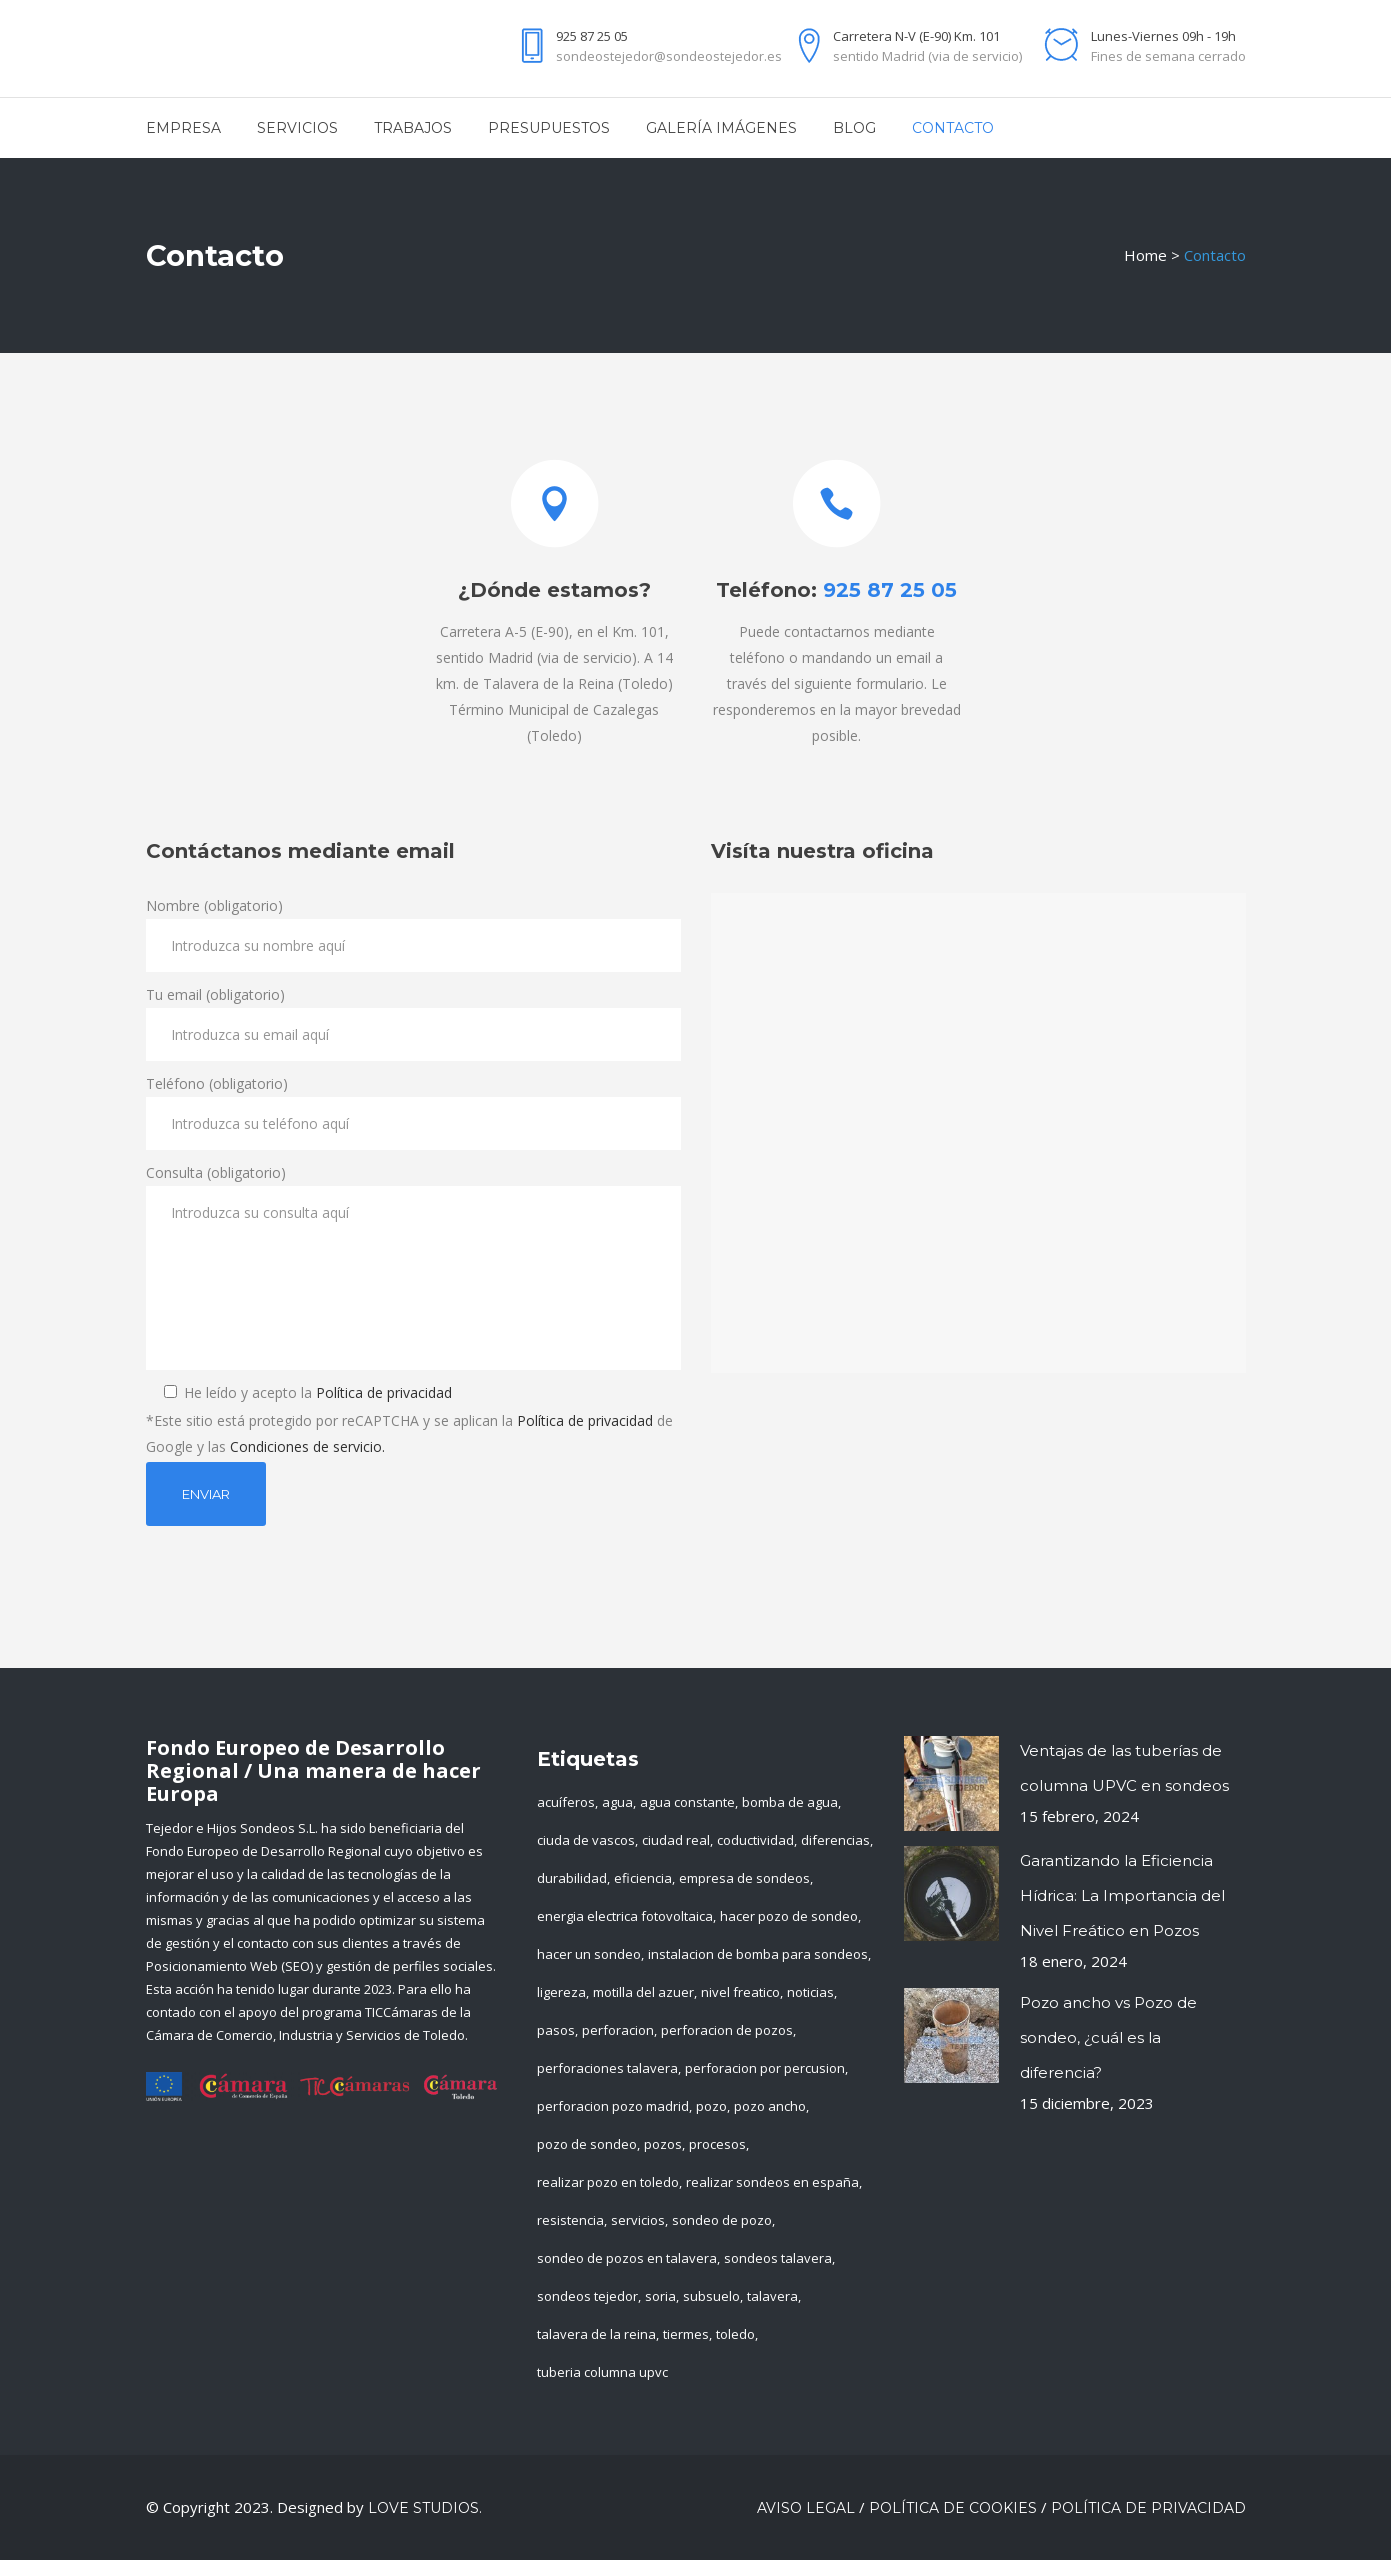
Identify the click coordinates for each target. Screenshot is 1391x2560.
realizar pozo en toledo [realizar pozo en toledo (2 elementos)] (608, 2182)
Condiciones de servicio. (307, 1446)
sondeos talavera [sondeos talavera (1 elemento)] (778, 2258)
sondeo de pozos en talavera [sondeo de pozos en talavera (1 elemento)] (627, 2258)
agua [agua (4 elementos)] (617, 1802)
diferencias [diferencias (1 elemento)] (835, 1840)
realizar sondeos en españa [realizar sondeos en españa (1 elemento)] (772, 2182)
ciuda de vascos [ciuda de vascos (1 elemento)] (586, 1840)
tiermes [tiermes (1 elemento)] (686, 2334)
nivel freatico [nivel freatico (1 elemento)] (740, 1992)
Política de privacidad (384, 1392)
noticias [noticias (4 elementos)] (810, 1992)
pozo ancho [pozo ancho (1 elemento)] (770, 2106)
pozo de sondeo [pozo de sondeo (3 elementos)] (587, 2144)
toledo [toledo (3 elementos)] (735, 2334)
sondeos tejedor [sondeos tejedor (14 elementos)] (587, 2296)
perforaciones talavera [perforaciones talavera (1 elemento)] (607, 2068)
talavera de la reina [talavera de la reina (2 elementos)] (596, 2334)
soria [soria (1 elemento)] (660, 2296)
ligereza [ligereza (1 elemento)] (561, 1992)
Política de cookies (953, 2508)
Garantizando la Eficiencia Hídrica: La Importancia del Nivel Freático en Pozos (1122, 1895)
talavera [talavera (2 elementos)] (772, 2296)
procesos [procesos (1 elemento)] (717, 2144)
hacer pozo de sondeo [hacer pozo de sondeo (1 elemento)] (789, 1916)
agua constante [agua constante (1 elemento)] (687, 1802)
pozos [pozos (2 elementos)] (663, 2144)
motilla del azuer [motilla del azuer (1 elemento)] (643, 1992)
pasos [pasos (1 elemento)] (556, 2030)
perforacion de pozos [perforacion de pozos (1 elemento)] (727, 2030)
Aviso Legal (806, 2508)
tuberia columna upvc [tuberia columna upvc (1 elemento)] (602, 2372)
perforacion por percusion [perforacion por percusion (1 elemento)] (765, 2068)
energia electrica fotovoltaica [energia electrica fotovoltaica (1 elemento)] (625, 1916)
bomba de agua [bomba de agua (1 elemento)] (790, 1802)
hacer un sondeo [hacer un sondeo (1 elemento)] (589, 1954)
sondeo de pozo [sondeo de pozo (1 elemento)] (722, 2220)
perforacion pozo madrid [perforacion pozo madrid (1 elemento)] (613, 2106)
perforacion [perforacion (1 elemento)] (618, 2030)
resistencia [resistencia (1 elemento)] (570, 2220)
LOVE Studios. (425, 2508)
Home (1145, 255)
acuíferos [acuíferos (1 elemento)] (566, 1802)
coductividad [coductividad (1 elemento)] (755, 1840)
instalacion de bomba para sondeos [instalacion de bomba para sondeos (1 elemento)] (758, 1954)
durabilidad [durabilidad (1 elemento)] (572, 1878)
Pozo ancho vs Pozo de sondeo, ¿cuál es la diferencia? (1108, 2037)
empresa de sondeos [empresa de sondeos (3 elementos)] (744, 1878)
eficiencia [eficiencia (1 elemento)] (643, 1878)
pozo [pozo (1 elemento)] (711, 2106)
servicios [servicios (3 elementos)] (638, 2220)
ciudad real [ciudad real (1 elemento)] (676, 1840)
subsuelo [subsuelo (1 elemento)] (711, 2296)
